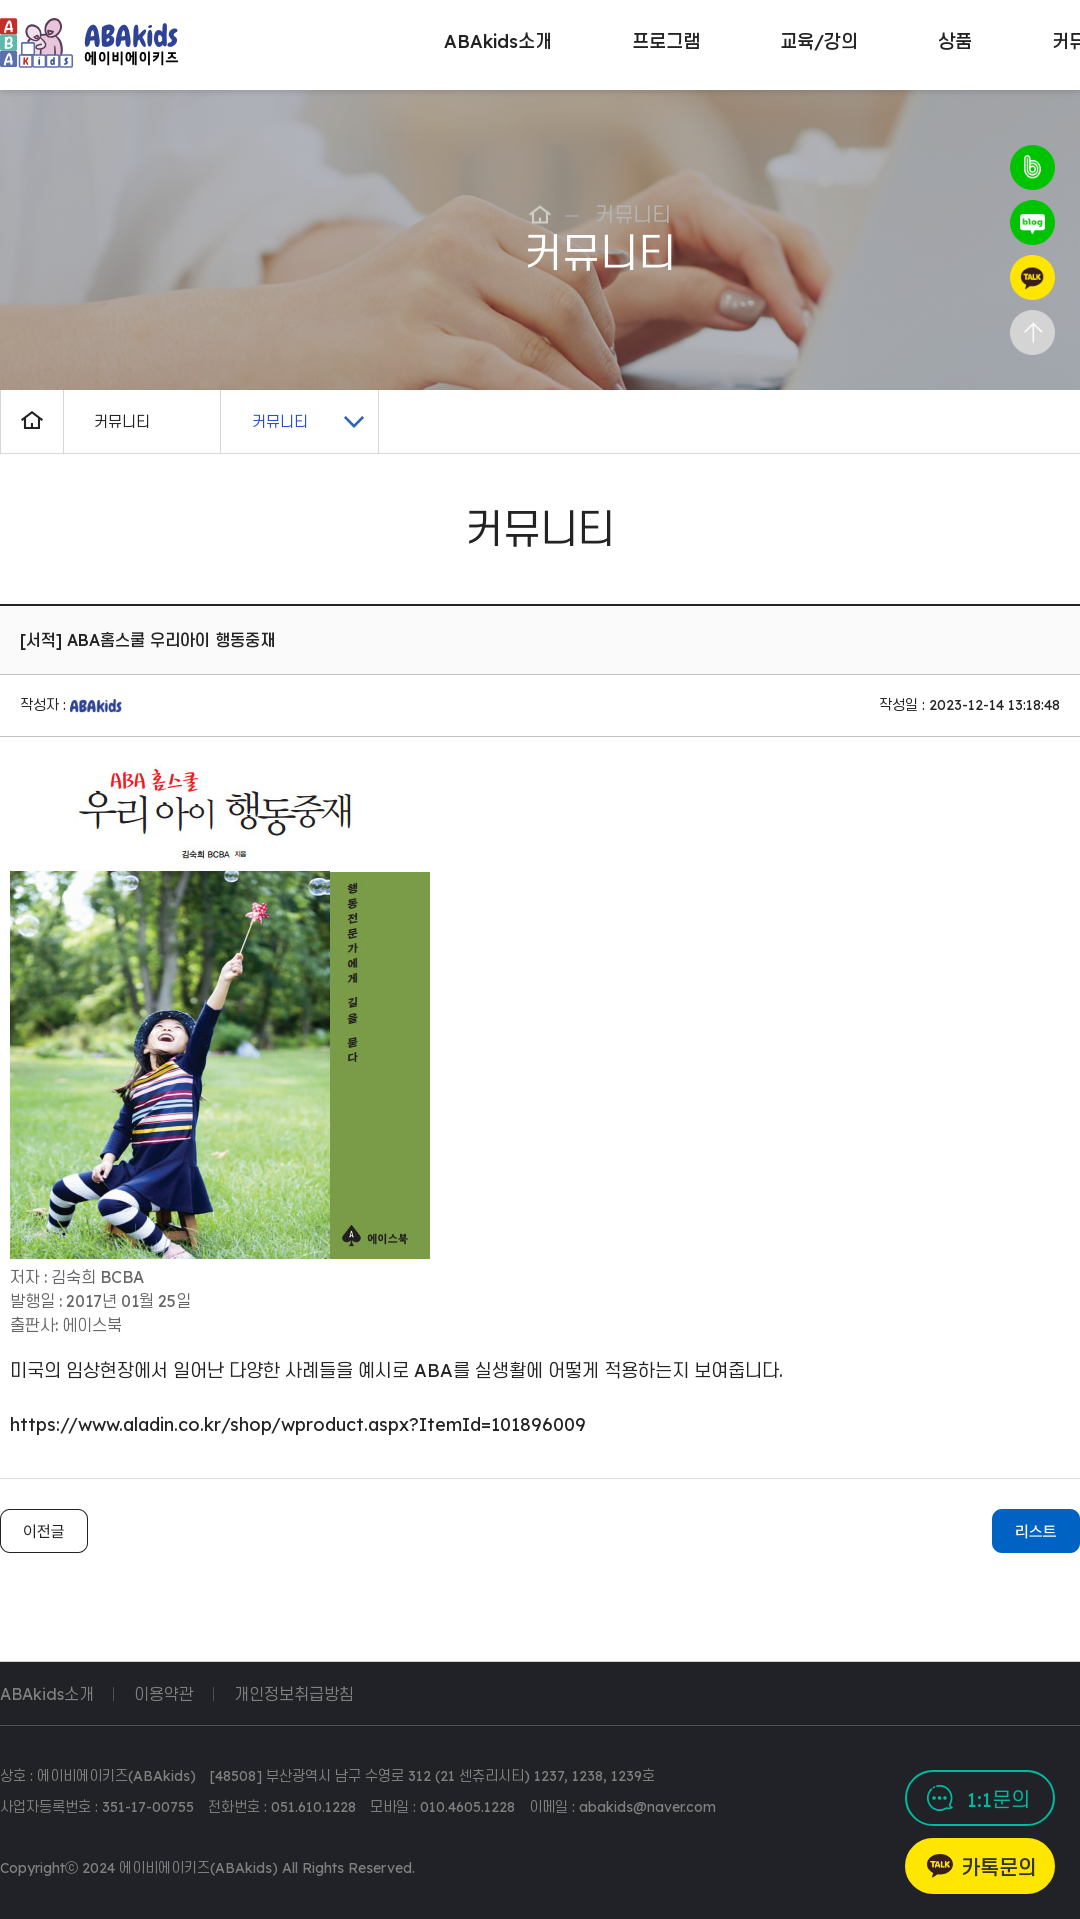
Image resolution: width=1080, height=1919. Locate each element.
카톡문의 (999, 1867)
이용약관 (164, 1694)
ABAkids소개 (47, 1694)
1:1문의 (998, 1799)
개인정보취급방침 (294, 1694)
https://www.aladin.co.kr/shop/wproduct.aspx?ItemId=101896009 (298, 1424)
